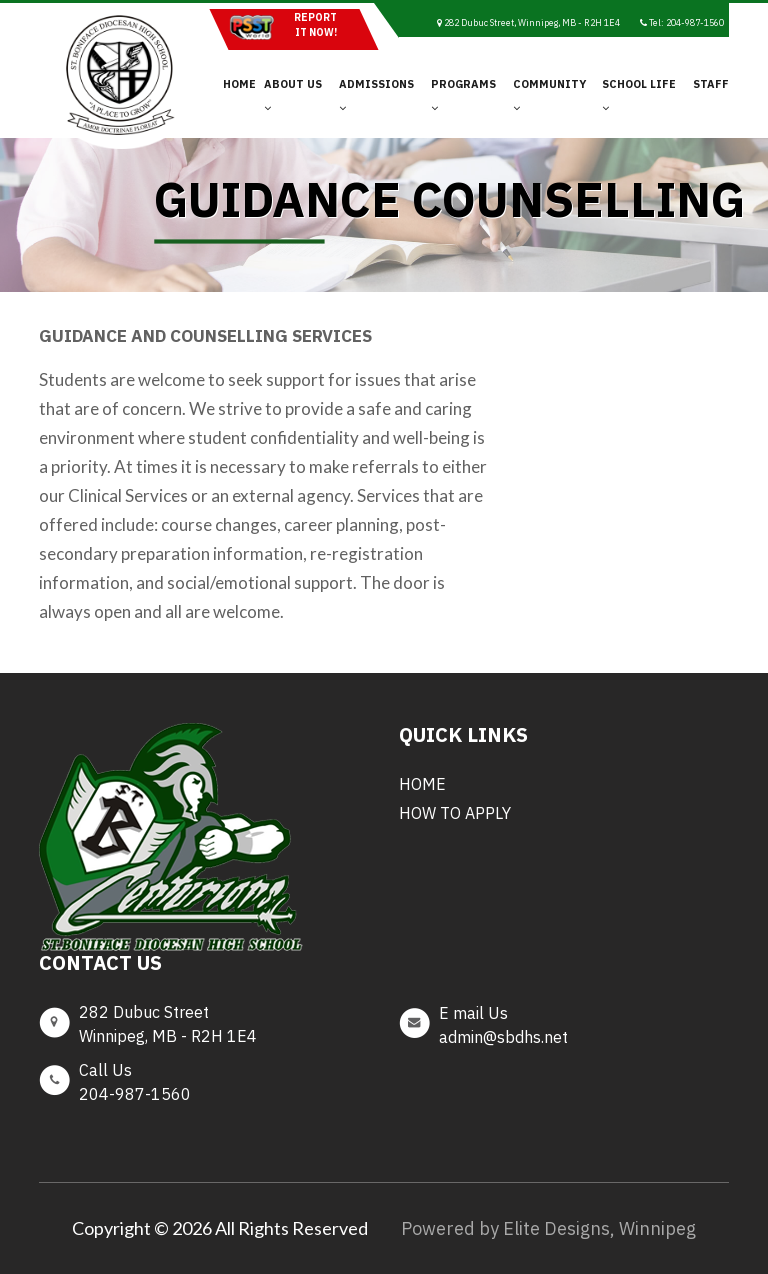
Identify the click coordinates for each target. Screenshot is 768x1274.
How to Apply (455, 813)
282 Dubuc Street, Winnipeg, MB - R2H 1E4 (528, 22)
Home (239, 84)
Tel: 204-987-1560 (682, 22)
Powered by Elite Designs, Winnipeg (548, 1228)
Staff (711, 84)
